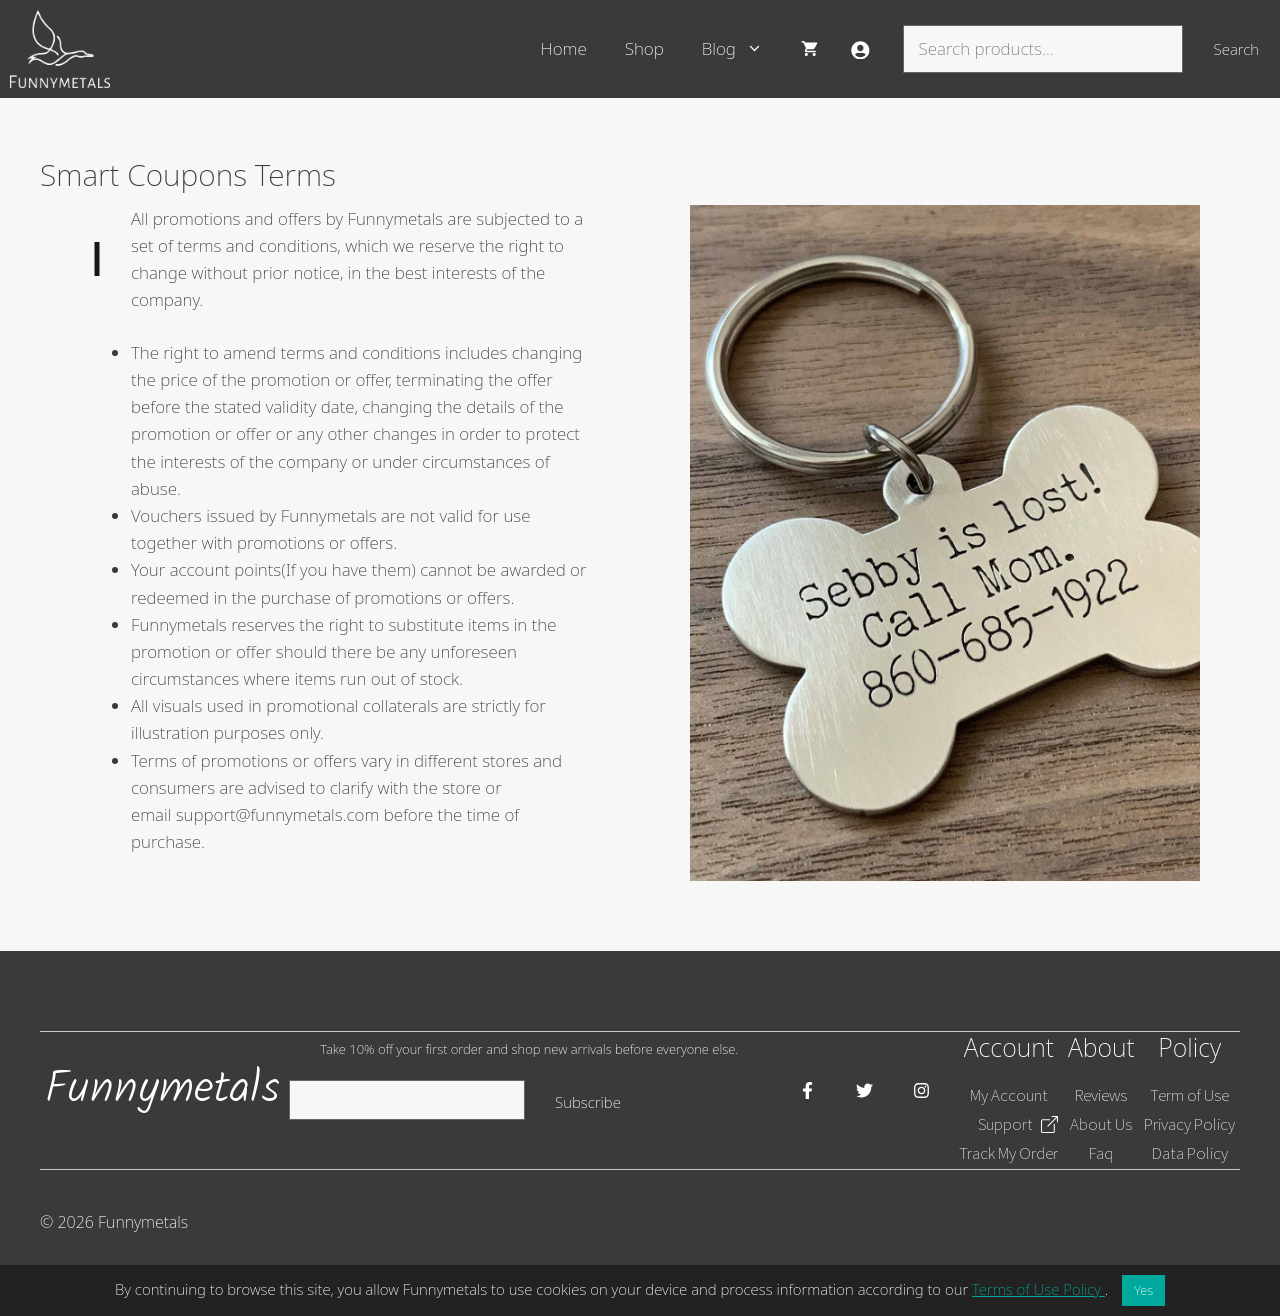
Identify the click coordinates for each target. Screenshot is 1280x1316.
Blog (742, 49)
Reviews (1101, 1095)
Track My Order (1008, 1153)
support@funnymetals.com (278, 814)
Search (1236, 49)
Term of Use (1189, 1095)
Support (1005, 1124)
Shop (644, 48)
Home (564, 48)
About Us (1101, 1124)
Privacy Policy (1189, 1124)
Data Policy (1190, 1153)
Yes (1143, 1290)
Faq (1101, 1153)
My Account (1009, 1095)
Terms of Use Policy (1038, 1289)
